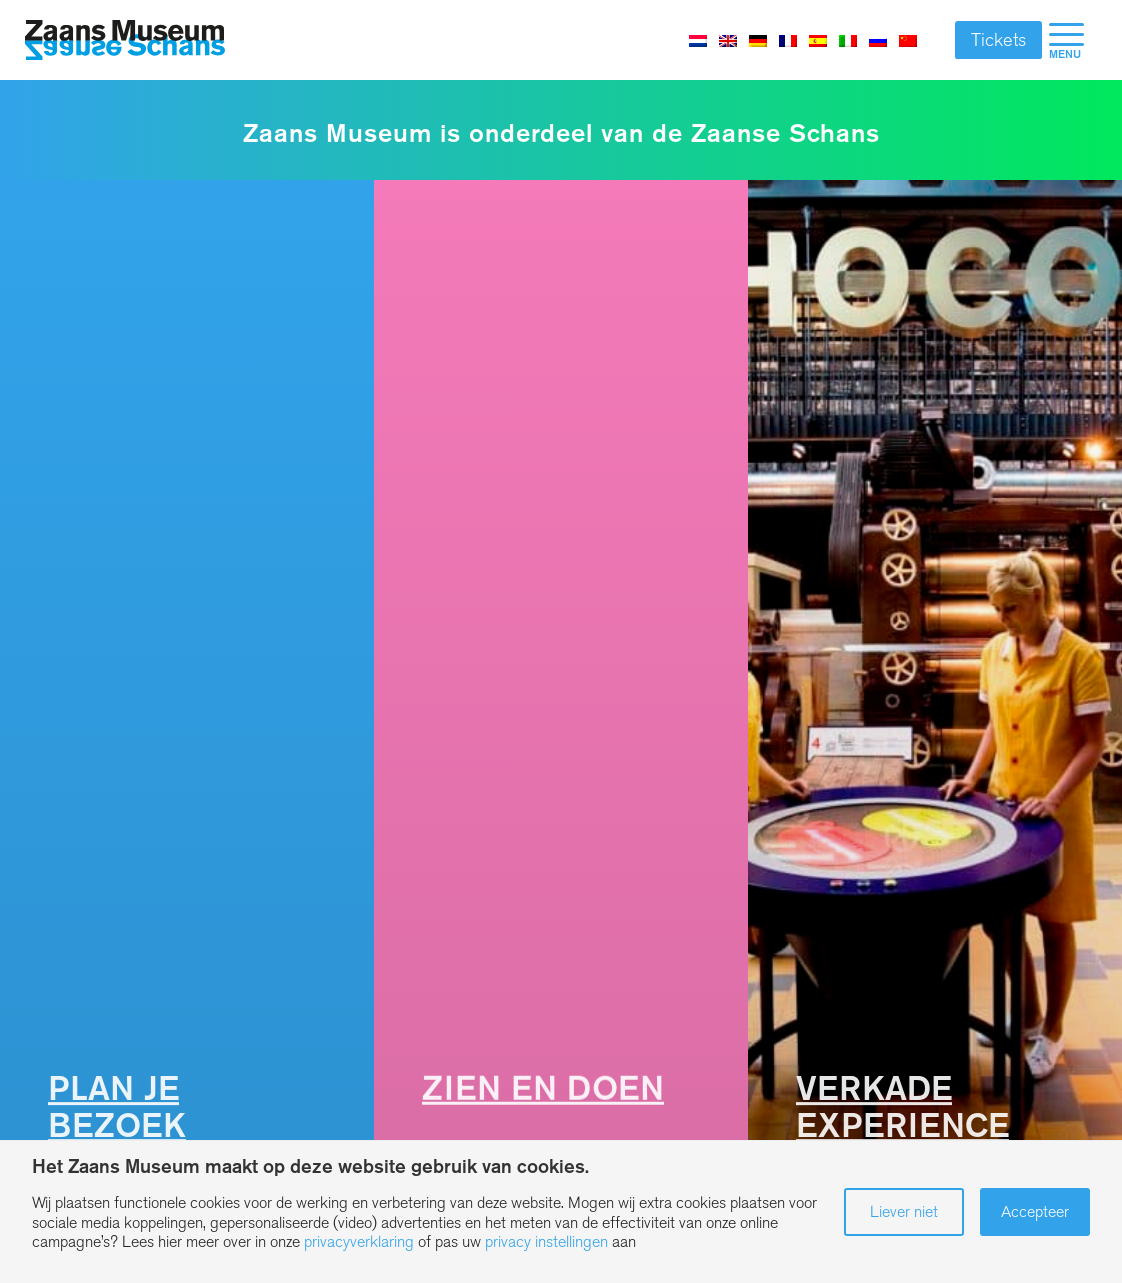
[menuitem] (1066, 40)
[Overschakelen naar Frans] (788, 40)
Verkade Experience (902, 1107)
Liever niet (904, 1211)
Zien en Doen (543, 1088)
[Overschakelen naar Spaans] (818, 40)
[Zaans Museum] (125, 40)
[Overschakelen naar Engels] (728, 40)
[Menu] (1066, 40)
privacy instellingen (546, 1241)
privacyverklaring (359, 1241)
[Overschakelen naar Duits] (758, 40)
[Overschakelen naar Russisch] (878, 40)
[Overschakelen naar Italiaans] (848, 40)
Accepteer (1035, 1211)
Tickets (998, 40)
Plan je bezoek (117, 1107)
